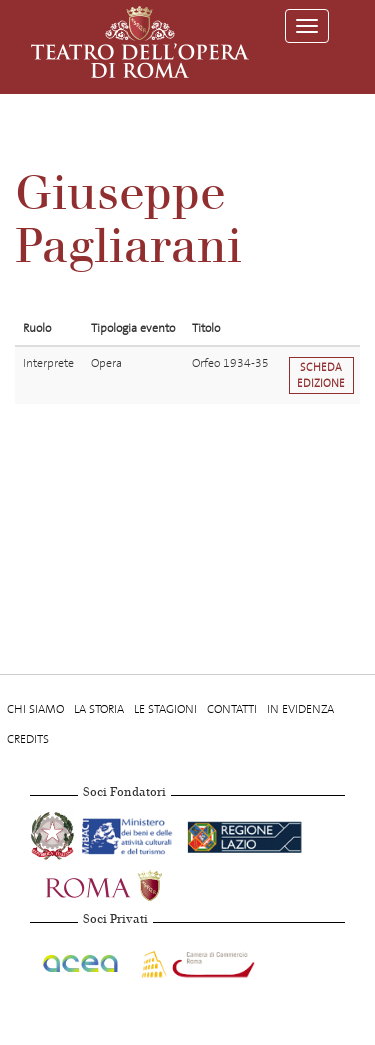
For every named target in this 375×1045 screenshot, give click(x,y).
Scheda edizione (321, 375)
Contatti (232, 709)
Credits (28, 739)
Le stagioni (165, 709)
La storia (99, 709)
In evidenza (300, 709)
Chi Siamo (35, 709)
